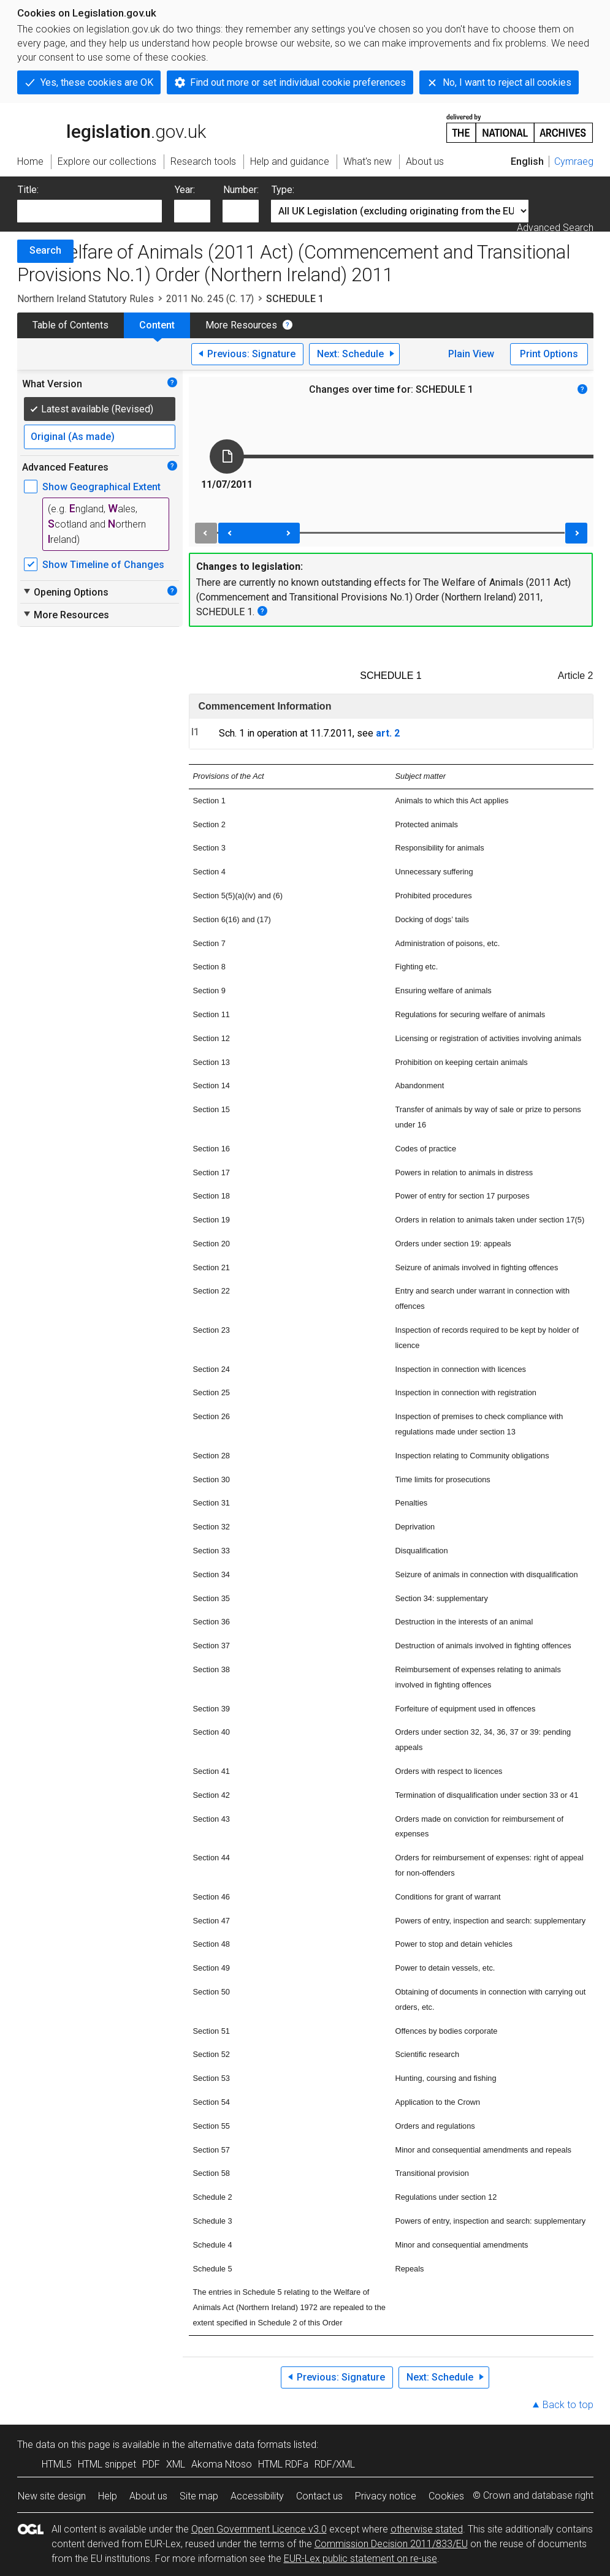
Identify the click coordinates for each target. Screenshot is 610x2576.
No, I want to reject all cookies (507, 82)
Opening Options (65, 592)
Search (45, 250)
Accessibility (257, 2496)
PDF (151, 2464)
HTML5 (57, 2464)
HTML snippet (107, 2464)
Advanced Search (555, 227)
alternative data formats (239, 2444)
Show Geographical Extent (101, 487)
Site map (199, 2496)
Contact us (319, 2496)
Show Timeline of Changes (103, 564)
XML (175, 2464)
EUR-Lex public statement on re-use (360, 2558)
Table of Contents (70, 325)
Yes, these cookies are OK (96, 82)
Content (157, 325)
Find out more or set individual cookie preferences (298, 82)
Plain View (471, 354)
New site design (52, 2496)
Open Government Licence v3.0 (259, 2529)
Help (107, 2496)
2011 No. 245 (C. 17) (210, 299)
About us (148, 2496)
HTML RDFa (283, 2464)
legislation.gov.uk (111, 127)
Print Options (549, 354)
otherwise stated (427, 2529)
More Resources (241, 325)
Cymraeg (573, 161)
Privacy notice (385, 2496)
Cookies (446, 2496)
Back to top (568, 2405)
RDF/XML (335, 2464)
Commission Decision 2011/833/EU (391, 2544)
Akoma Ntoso (221, 2464)
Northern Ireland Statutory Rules (85, 299)
